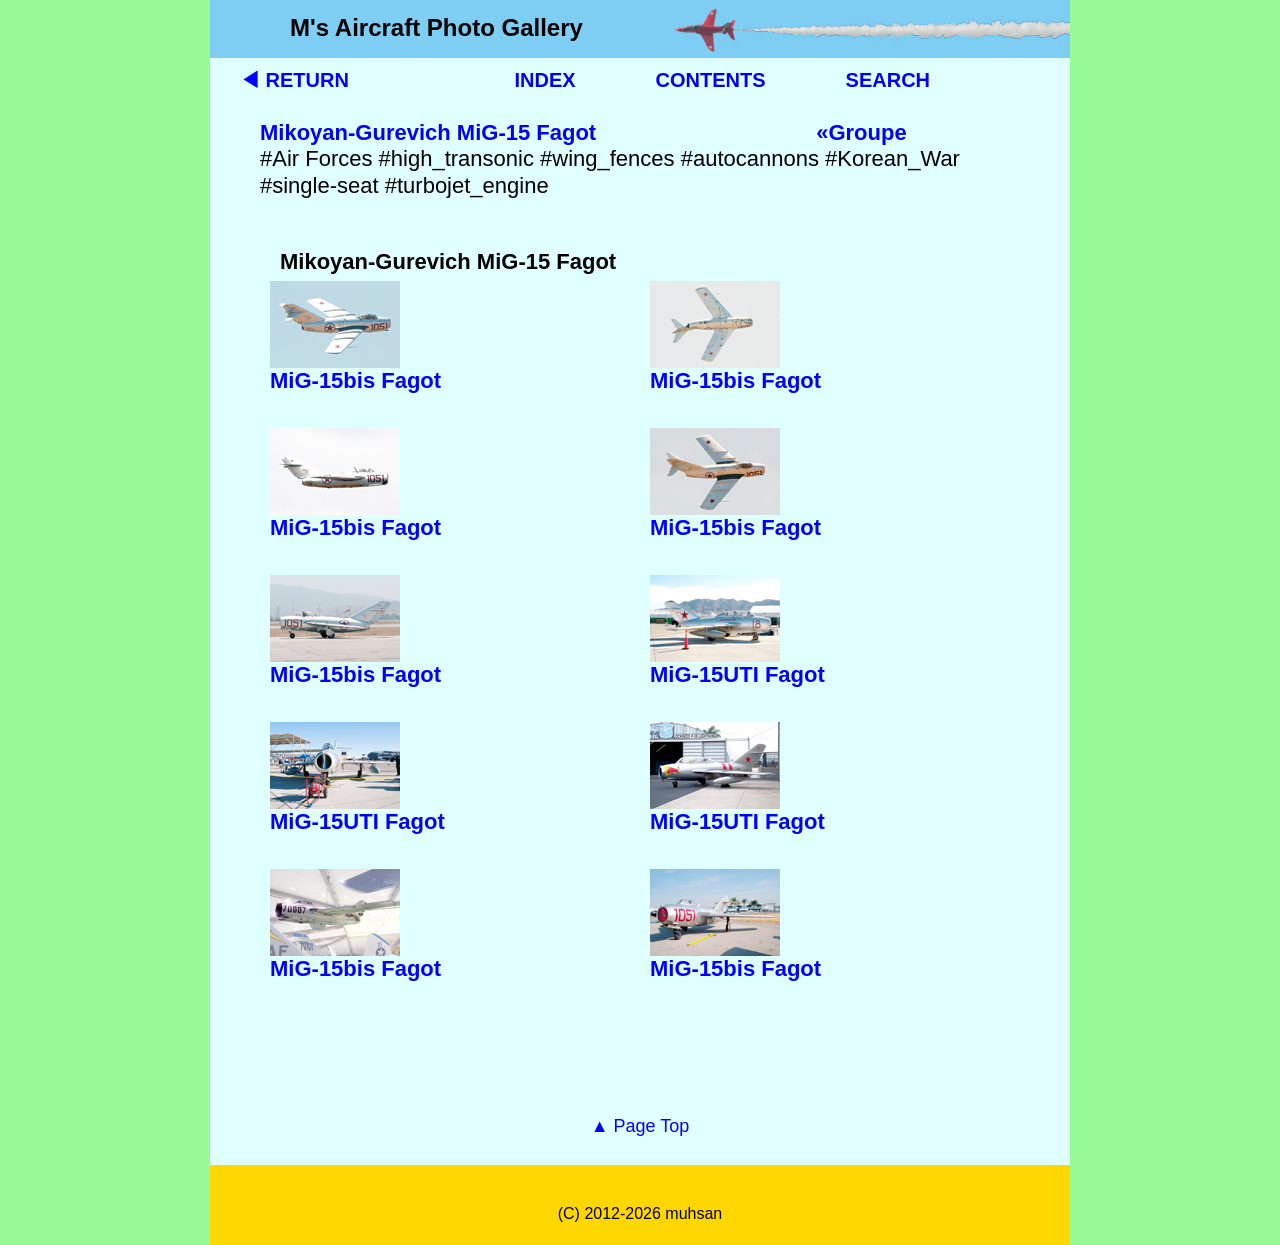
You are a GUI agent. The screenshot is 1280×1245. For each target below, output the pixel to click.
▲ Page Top (640, 1126)
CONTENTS (711, 80)
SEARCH (888, 80)
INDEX (544, 80)
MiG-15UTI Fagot (737, 674)
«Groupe (861, 132)
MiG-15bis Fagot (355, 380)
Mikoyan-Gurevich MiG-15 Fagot (428, 132)
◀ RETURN (294, 80)
